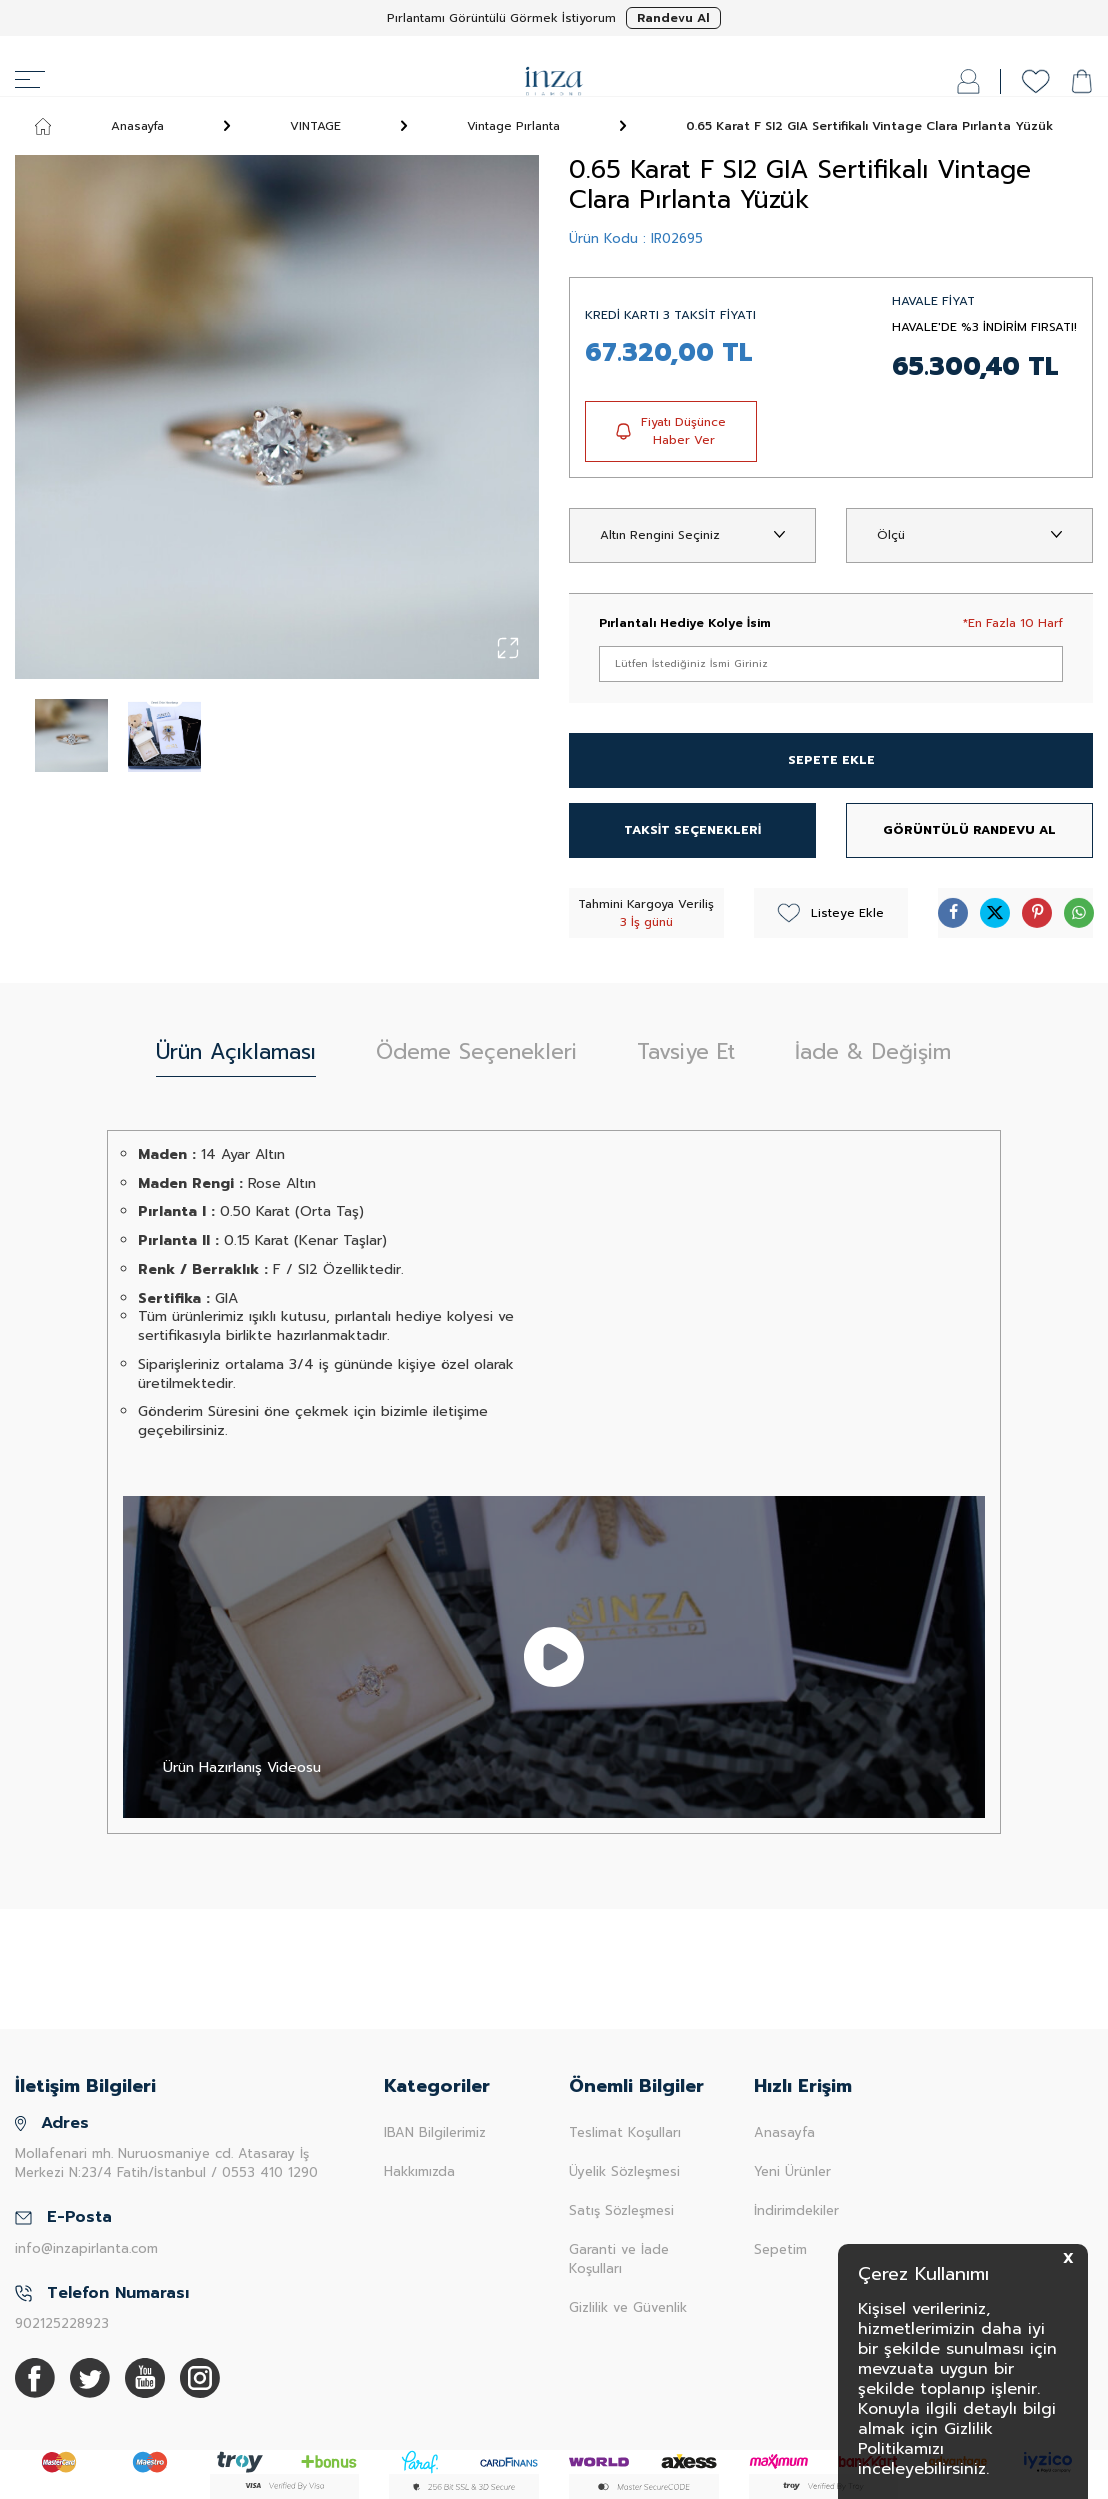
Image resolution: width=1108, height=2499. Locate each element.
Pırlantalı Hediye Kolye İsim (685, 623)
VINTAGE (315, 126)
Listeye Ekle (830, 913)
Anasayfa (99, 126)
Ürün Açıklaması (236, 1052)
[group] (277, 417)
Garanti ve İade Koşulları (619, 2259)
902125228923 (62, 2323)
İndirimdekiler (796, 2210)
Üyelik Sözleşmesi (624, 2171)
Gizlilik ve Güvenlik (628, 2307)
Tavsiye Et (686, 1052)
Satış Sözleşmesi (621, 2210)
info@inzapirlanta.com (86, 2248)
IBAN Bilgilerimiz (435, 2132)
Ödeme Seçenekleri (476, 1052)
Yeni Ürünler (792, 2171)
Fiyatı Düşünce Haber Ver (671, 431)
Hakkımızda (419, 2171)
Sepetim (780, 2249)
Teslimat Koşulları (625, 2132)
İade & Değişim (873, 1052)
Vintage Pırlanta (513, 126)
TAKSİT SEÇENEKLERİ (692, 830)
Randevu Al (673, 18)
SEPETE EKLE (831, 760)
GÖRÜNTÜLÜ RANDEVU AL (969, 830)
